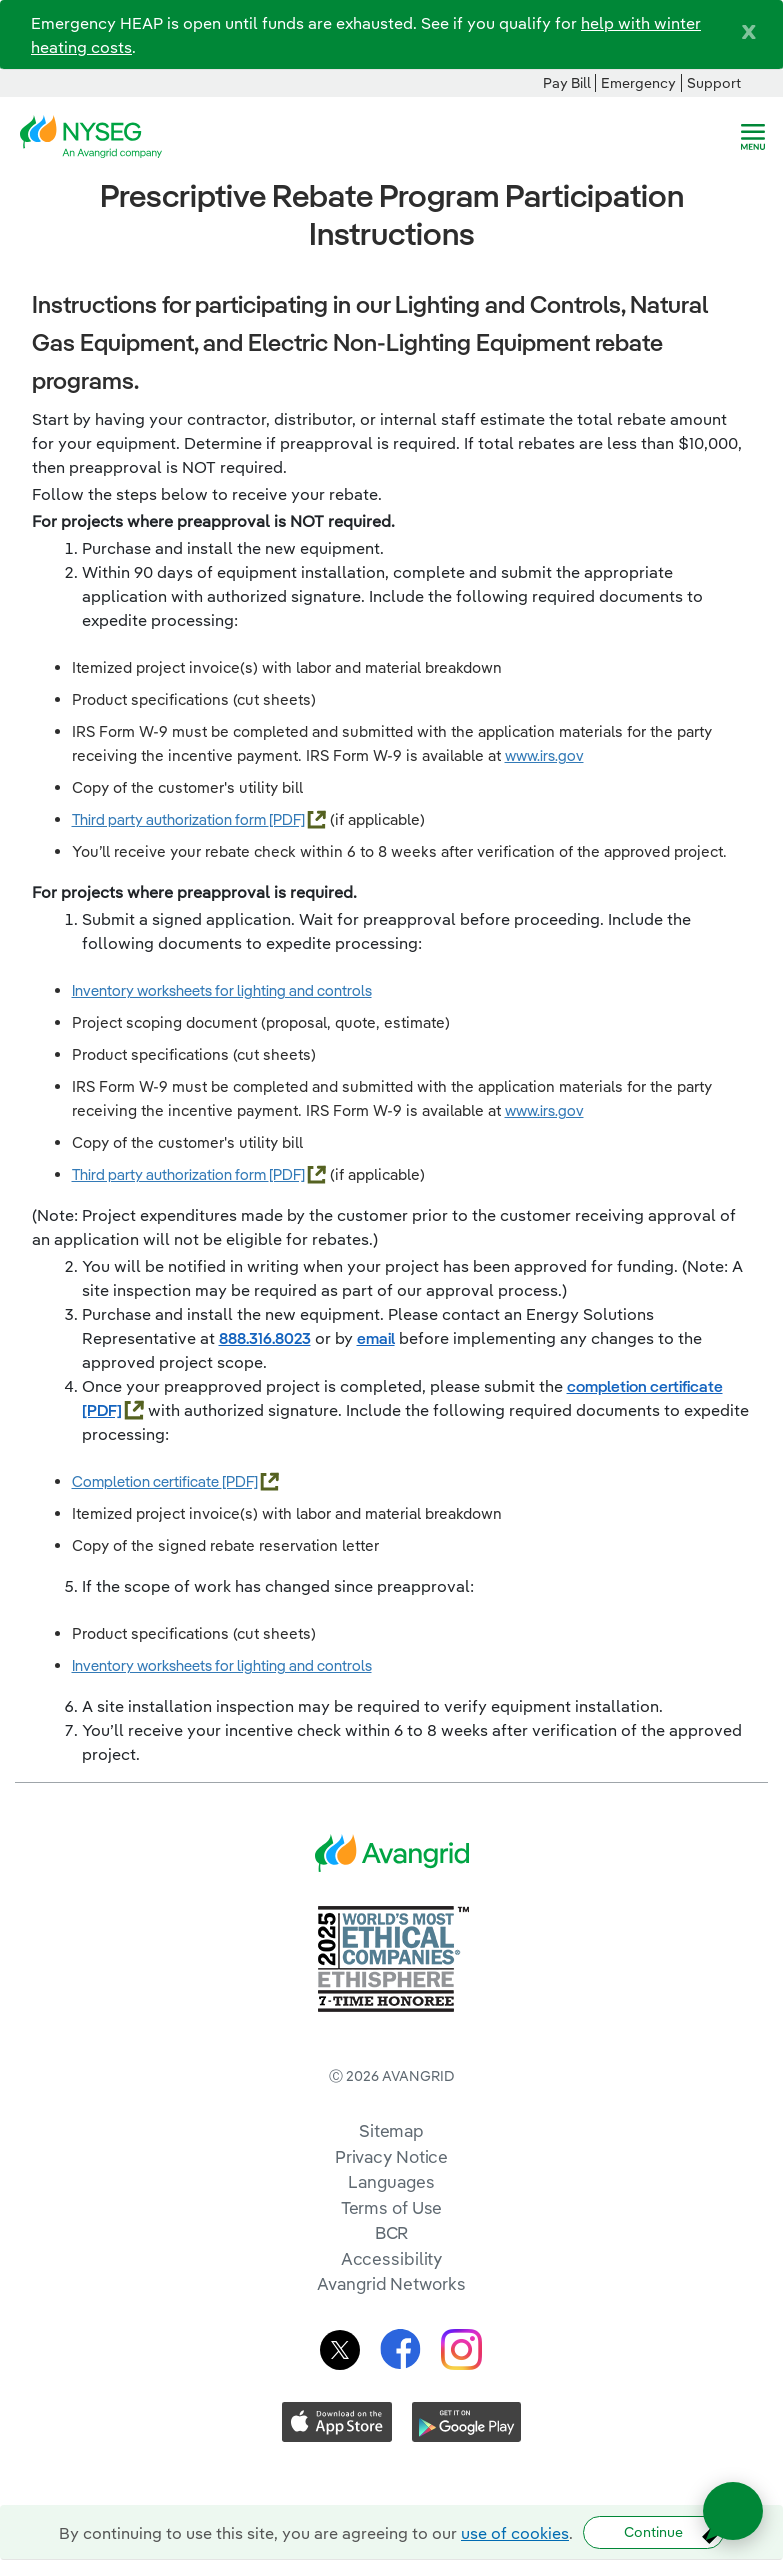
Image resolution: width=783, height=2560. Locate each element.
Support (714, 83)
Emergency (638, 83)
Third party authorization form (170, 819)
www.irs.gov (544, 755)
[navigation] (753, 137)
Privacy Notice (391, 2156)
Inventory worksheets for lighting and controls (222, 990)
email (376, 1338)
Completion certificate (147, 1481)
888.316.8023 (265, 1338)
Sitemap (391, 2130)
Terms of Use (392, 2207)
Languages (391, 2181)
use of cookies (515, 2533)
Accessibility (392, 2258)
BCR (392, 2232)
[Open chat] (733, 2511)
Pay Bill (567, 83)
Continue (653, 2532)
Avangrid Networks (391, 2283)
